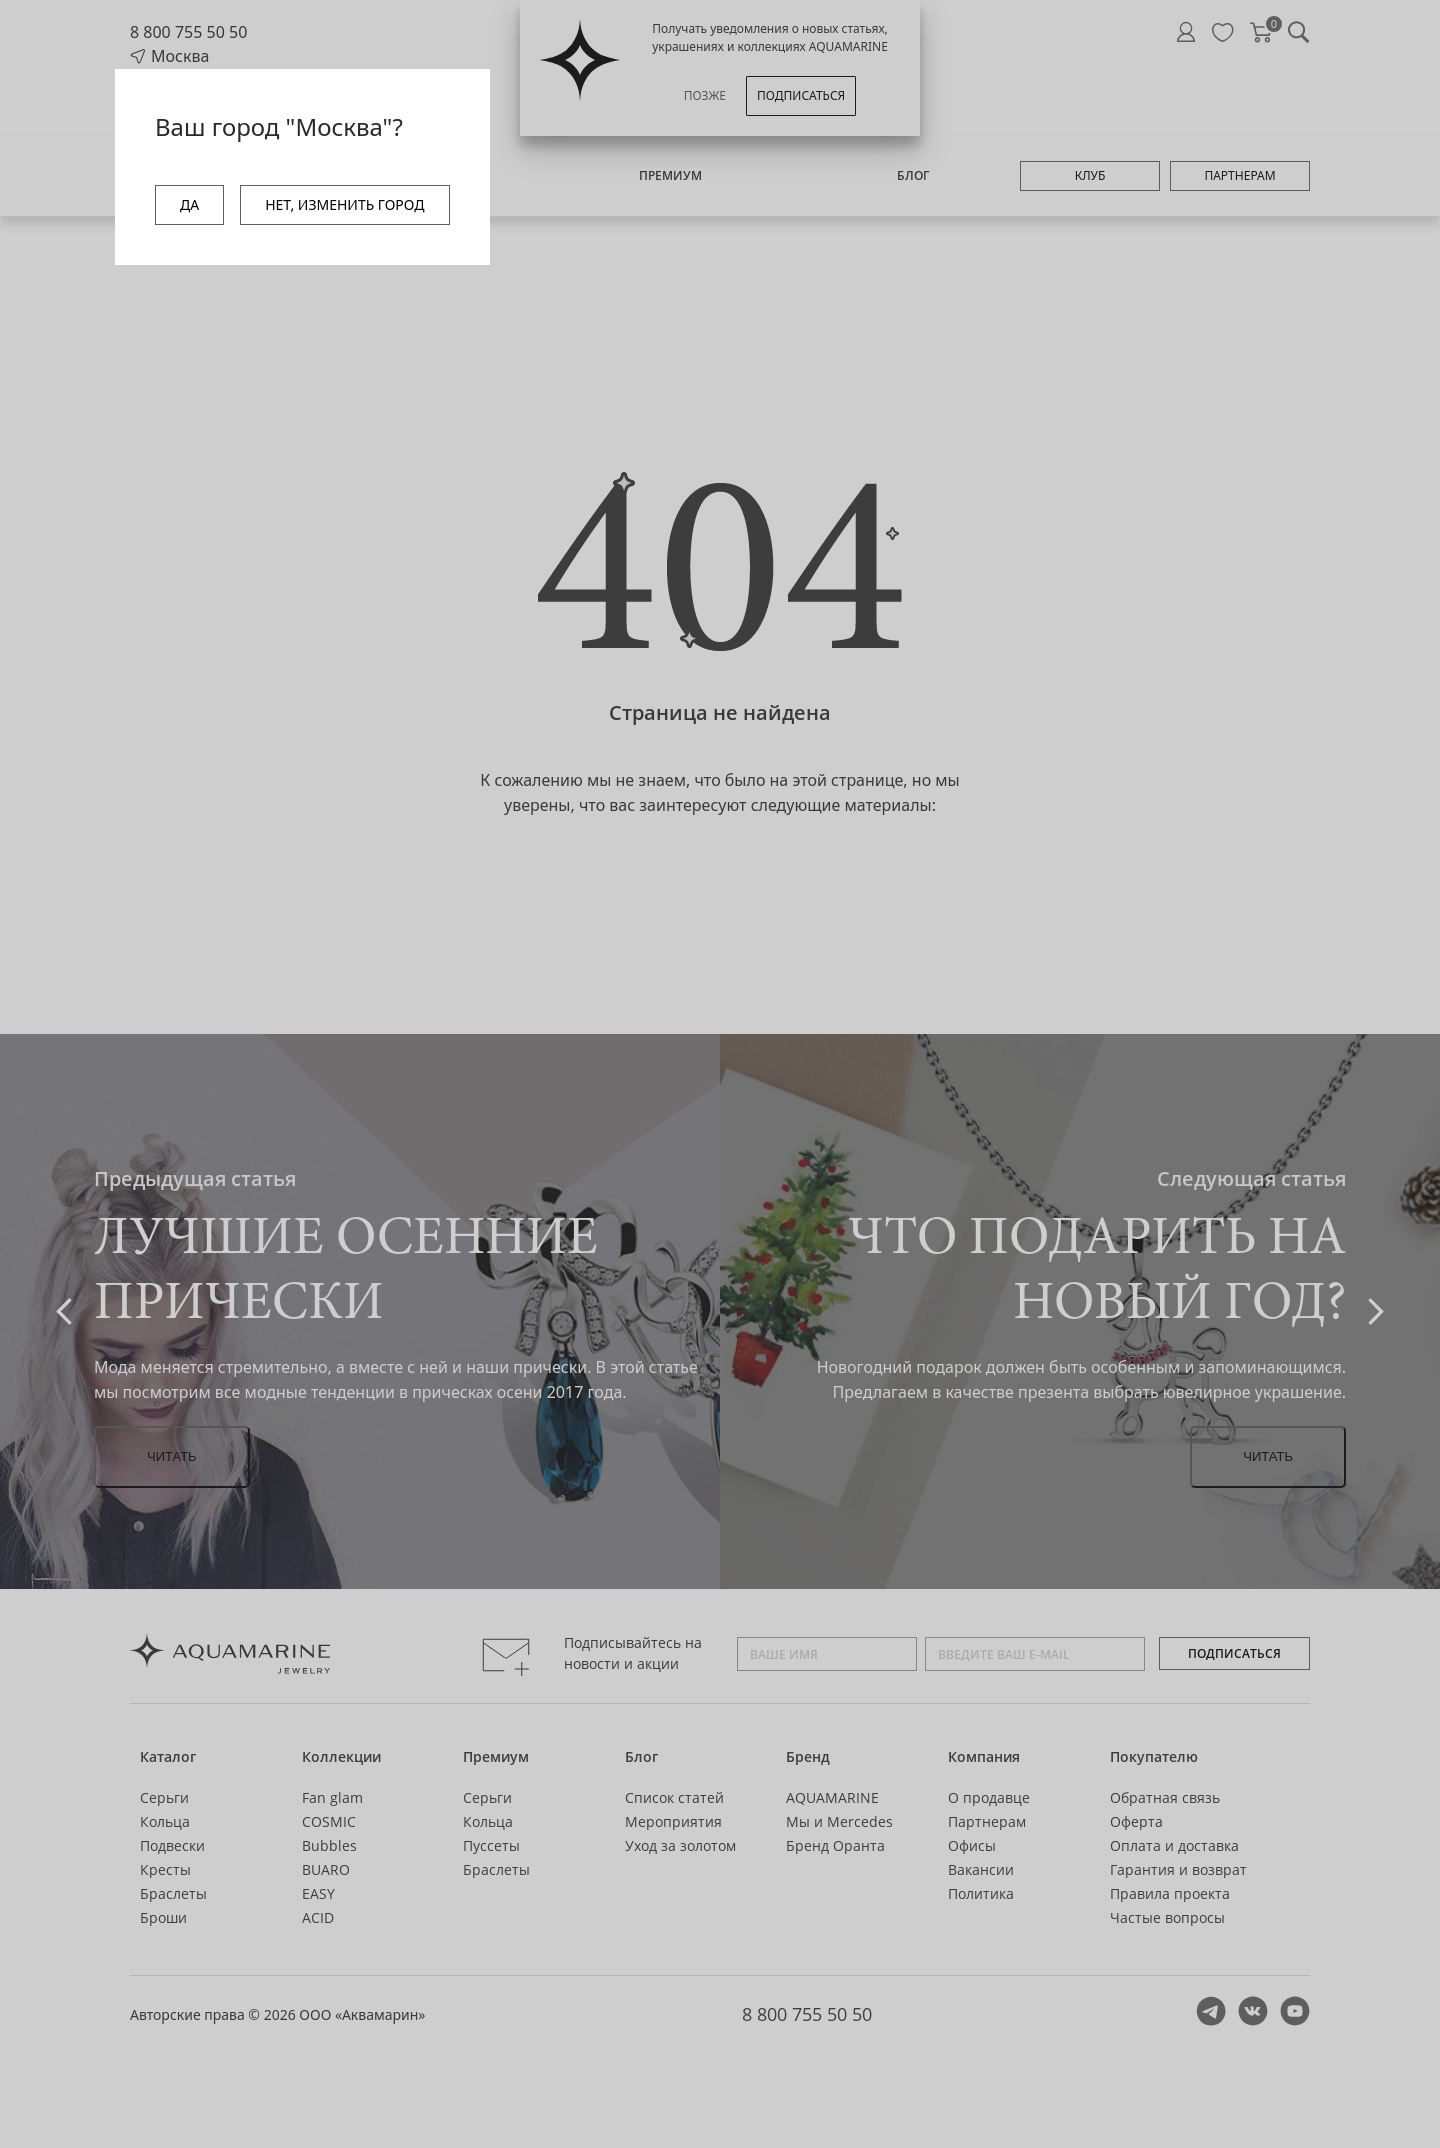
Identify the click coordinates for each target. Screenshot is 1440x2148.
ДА (189, 204)
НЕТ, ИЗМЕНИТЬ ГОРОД (344, 204)
